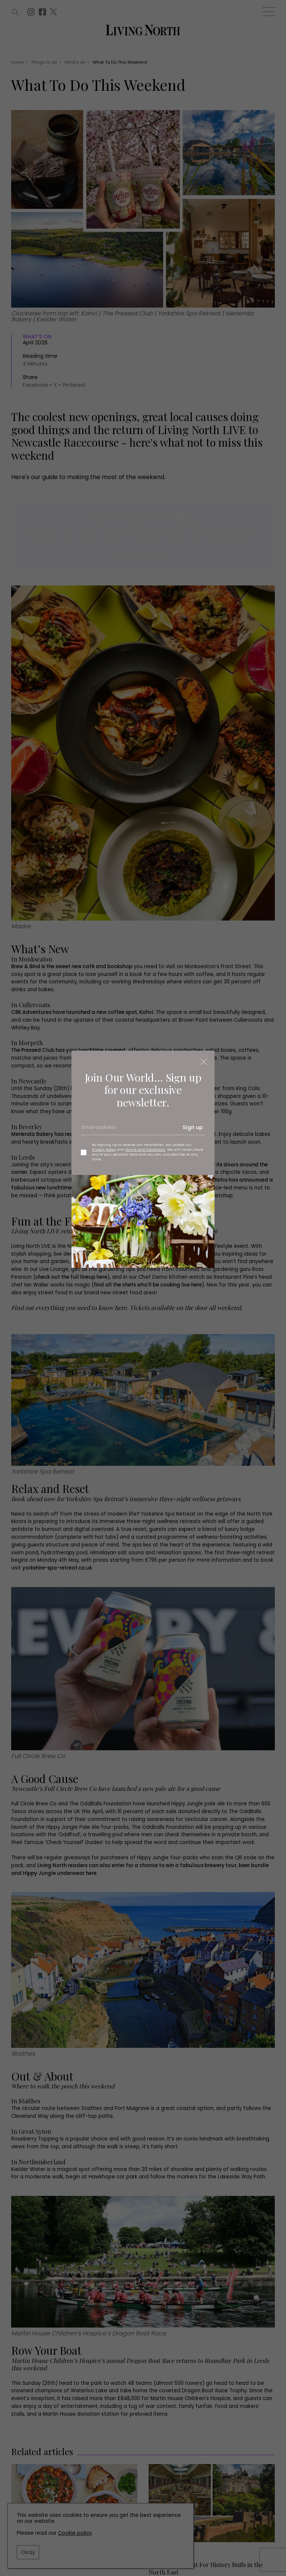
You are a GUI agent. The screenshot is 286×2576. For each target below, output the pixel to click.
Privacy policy (104, 1149)
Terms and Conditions (145, 1149)
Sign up (192, 1127)
